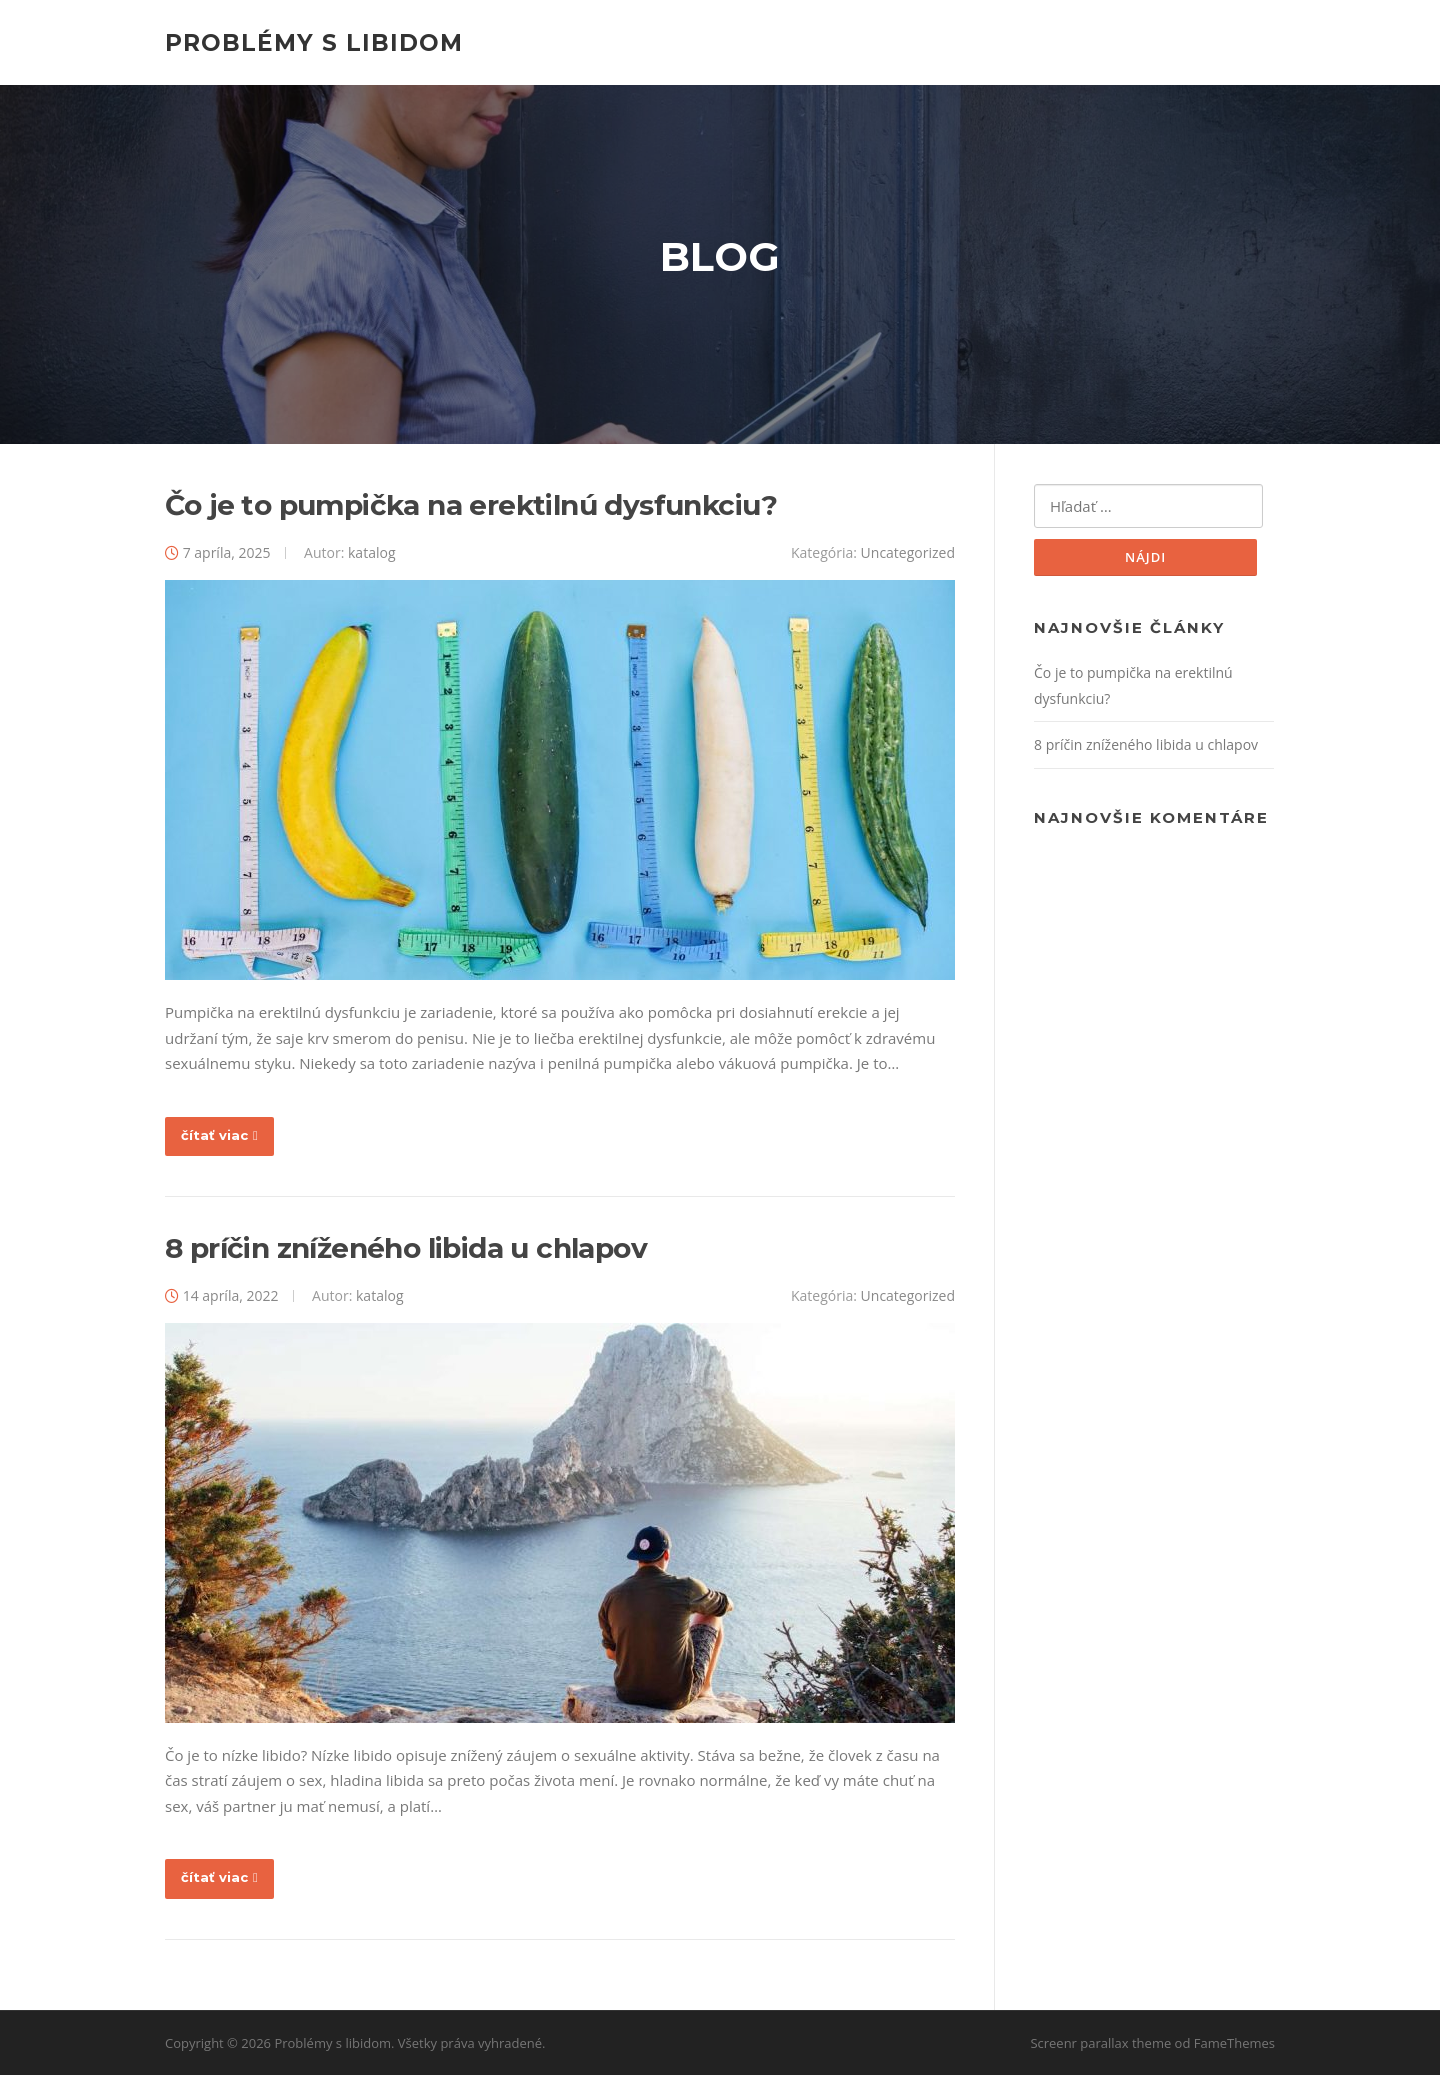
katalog (371, 552)
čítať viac (219, 1135)
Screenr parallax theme (1100, 2043)
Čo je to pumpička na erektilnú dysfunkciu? (471, 505)
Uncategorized (908, 552)
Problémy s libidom (314, 42)
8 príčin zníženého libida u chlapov (406, 1248)
